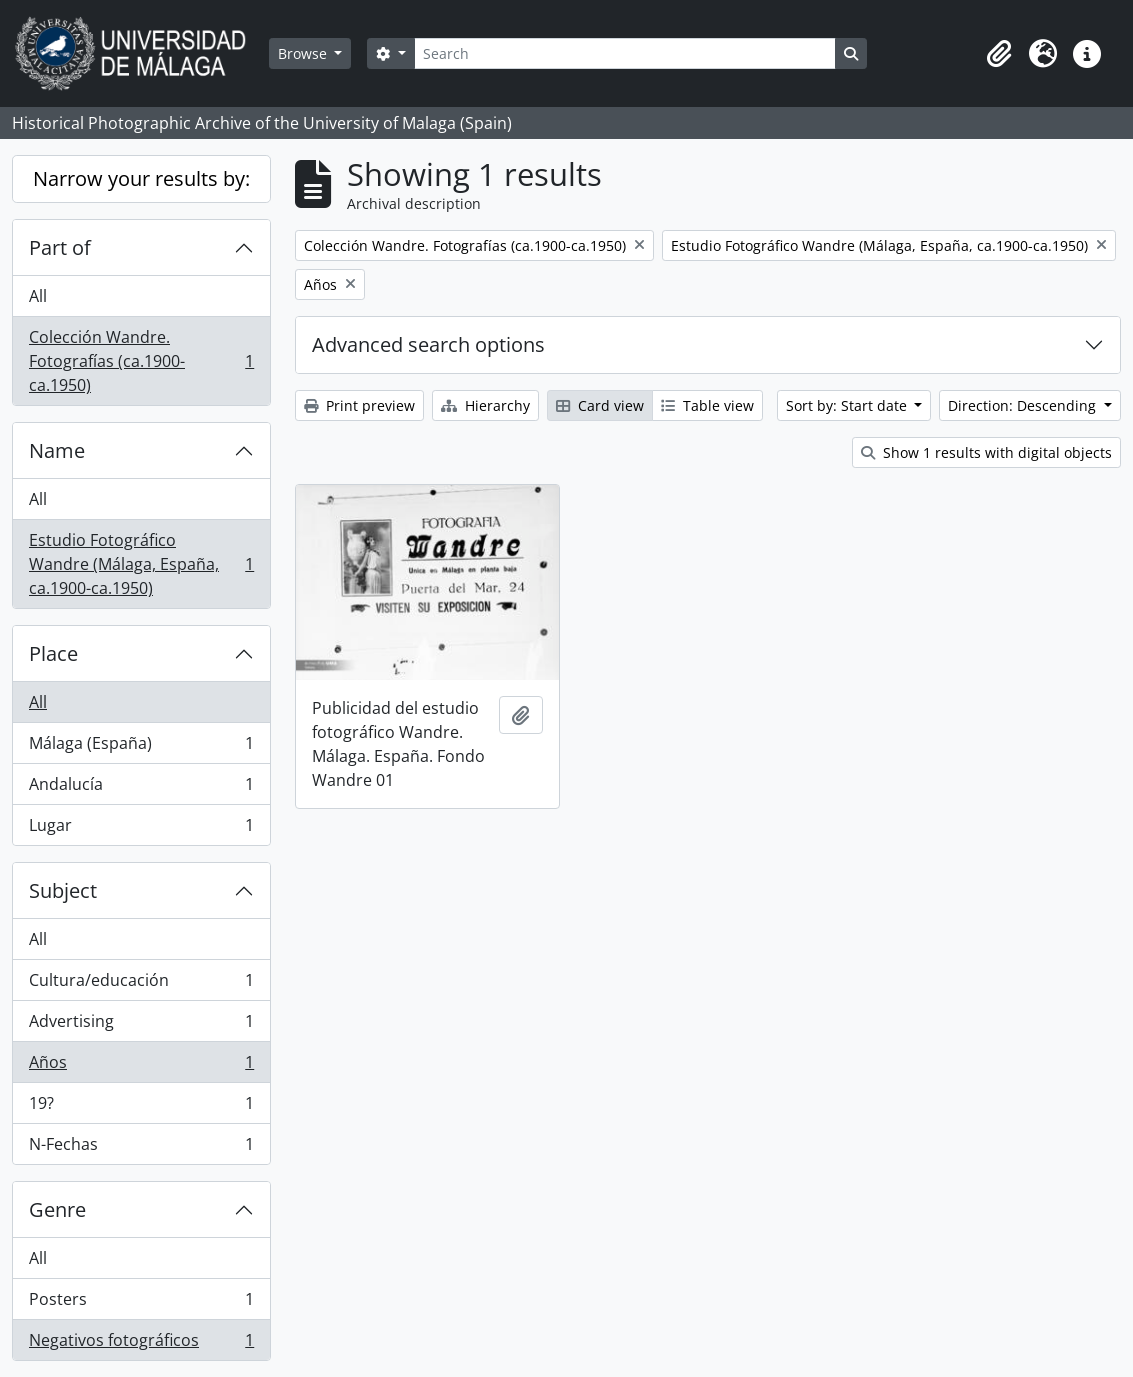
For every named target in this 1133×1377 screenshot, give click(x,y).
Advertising (141, 1025)
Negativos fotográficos (141, 1344)
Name (57, 450)
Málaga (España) (141, 747)
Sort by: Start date (848, 405)
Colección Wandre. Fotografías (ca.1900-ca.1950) (141, 361)
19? (141, 1107)
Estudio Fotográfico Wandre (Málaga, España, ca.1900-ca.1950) (141, 564)
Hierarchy (485, 405)
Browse (304, 53)
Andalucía (141, 788)
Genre (57, 1209)
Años (141, 1066)
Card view (600, 405)
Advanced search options (428, 344)
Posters (141, 1303)
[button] (999, 54)
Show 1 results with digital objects (986, 452)
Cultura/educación (141, 984)
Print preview (359, 405)
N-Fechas (141, 1148)
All (38, 296)
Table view (707, 405)
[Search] (625, 53)
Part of (60, 247)
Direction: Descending (1024, 405)
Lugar (141, 829)
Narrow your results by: (141, 178)
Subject (63, 890)
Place (53, 653)
